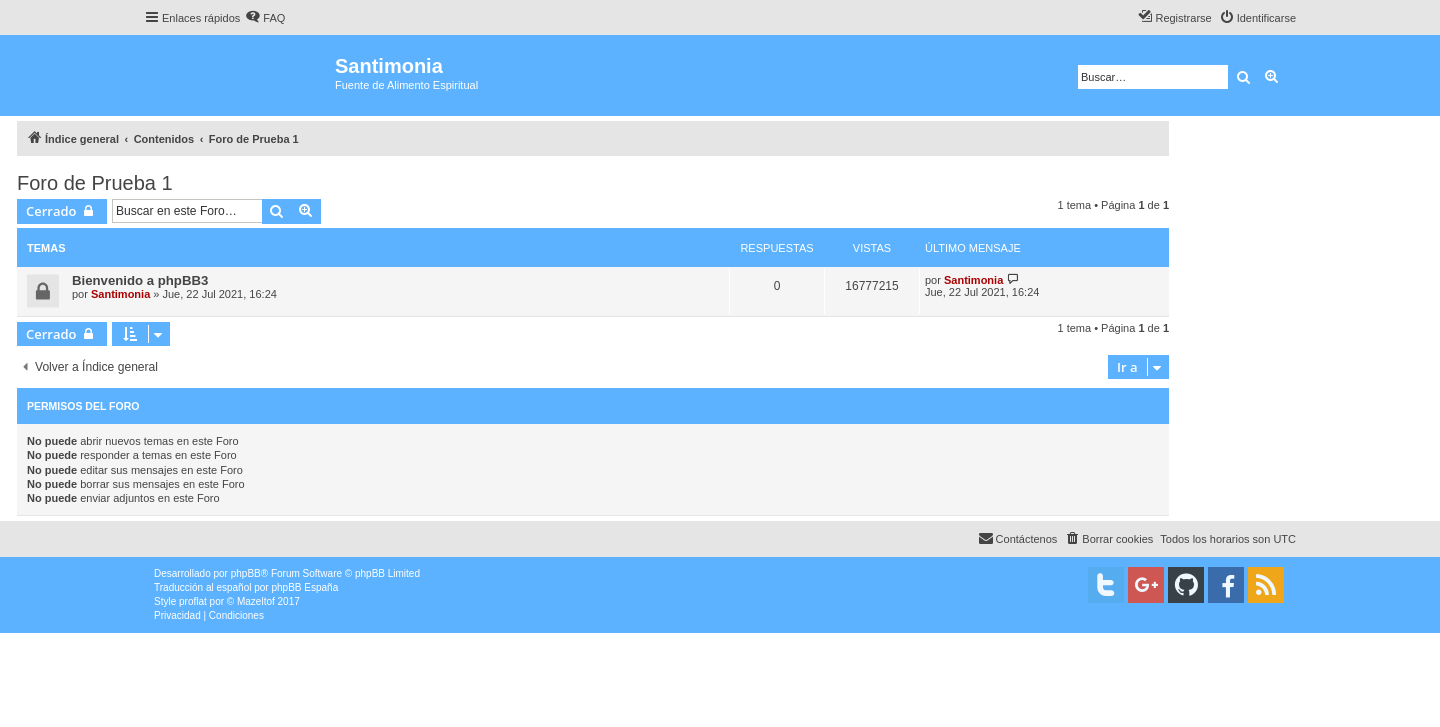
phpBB (246, 573)
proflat (193, 601)
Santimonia (120, 294)
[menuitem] (265, 18)
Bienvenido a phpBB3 (140, 280)
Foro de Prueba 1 (95, 183)
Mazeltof (256, 601)
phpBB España (304, 587)
